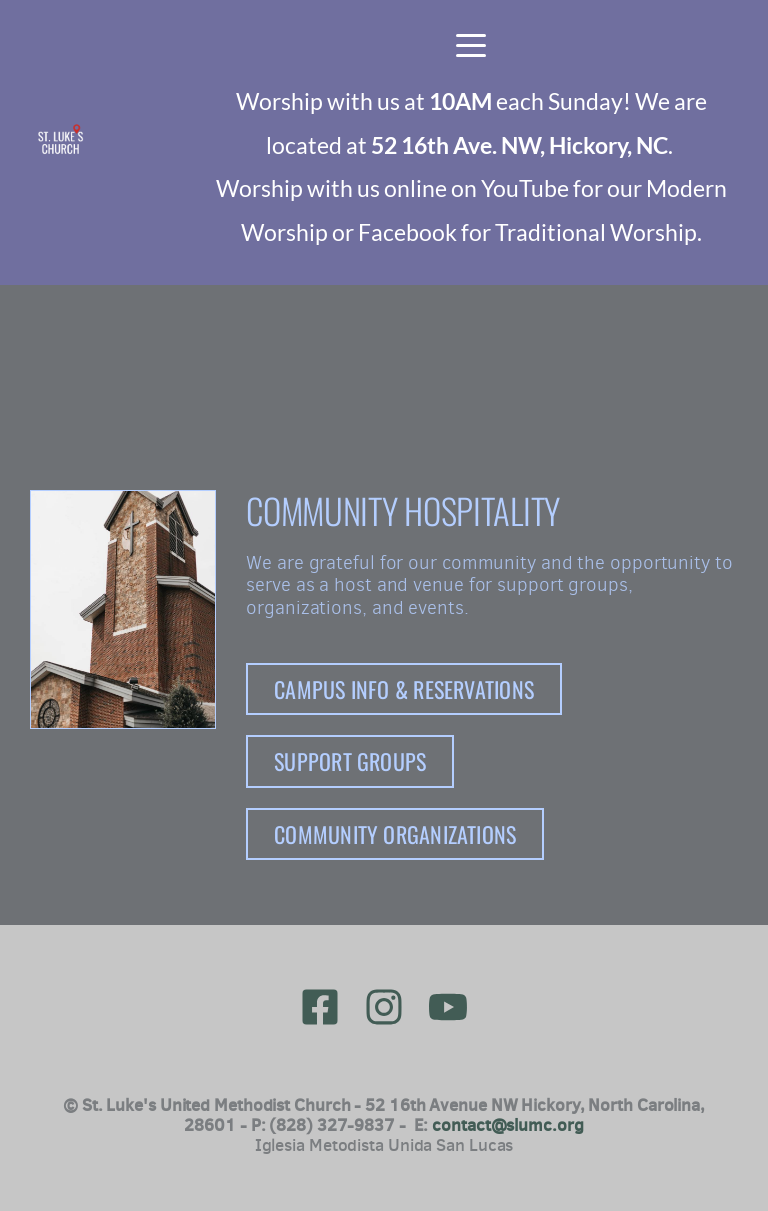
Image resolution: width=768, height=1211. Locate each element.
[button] (471, 45)
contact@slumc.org (507, 1125)
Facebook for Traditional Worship (527, 232)
